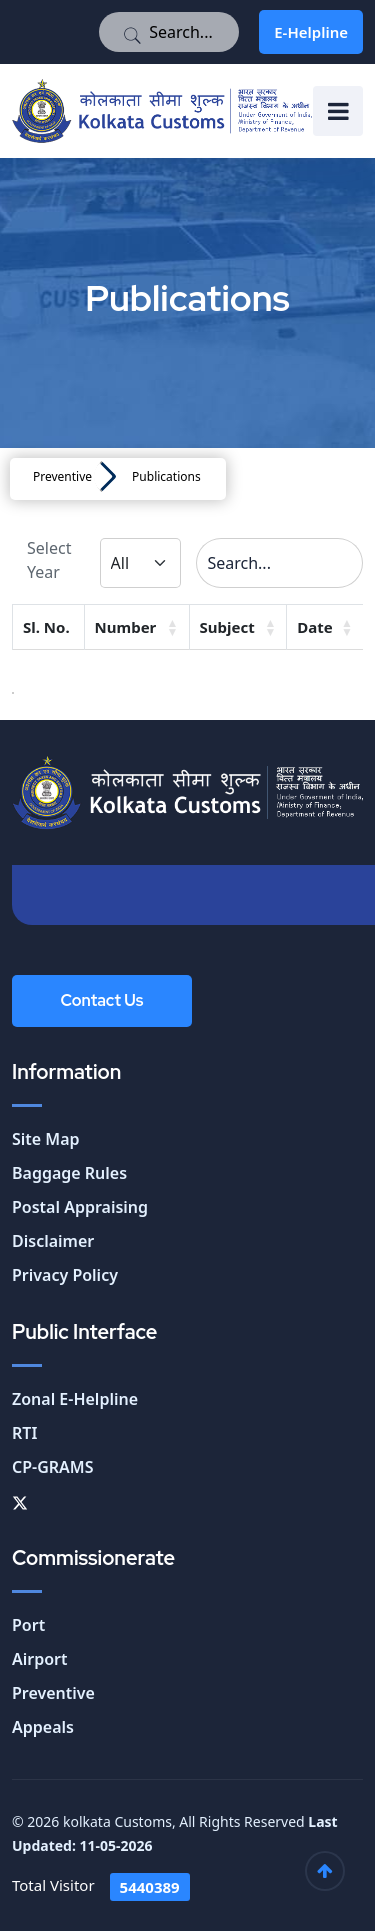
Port (28, 1625)
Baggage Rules (69, 1173)
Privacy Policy (65, 1275)
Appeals (43, 1727)
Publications (166, 476)
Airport (40, 1659)
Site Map (46, 1139)
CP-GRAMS (53, 1467)
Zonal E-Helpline (75, 1399)
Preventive (62, 476)
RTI (24, 1433)
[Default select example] (141, 563)
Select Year (49, 560)
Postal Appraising (80, 1207)
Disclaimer (53, 1241)
